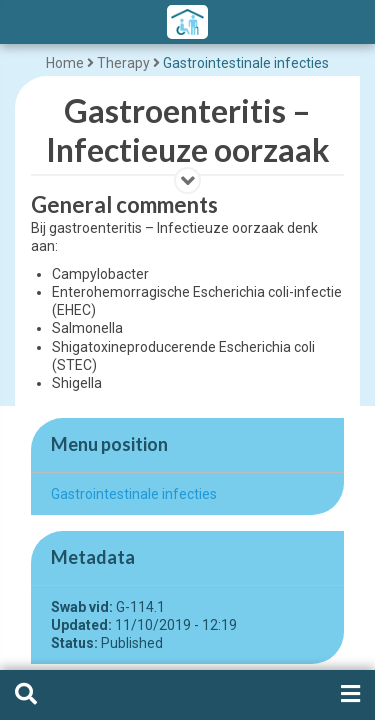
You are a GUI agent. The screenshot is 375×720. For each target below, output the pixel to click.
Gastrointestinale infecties (246, 63)
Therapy (123, 63)
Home (65, 63)
